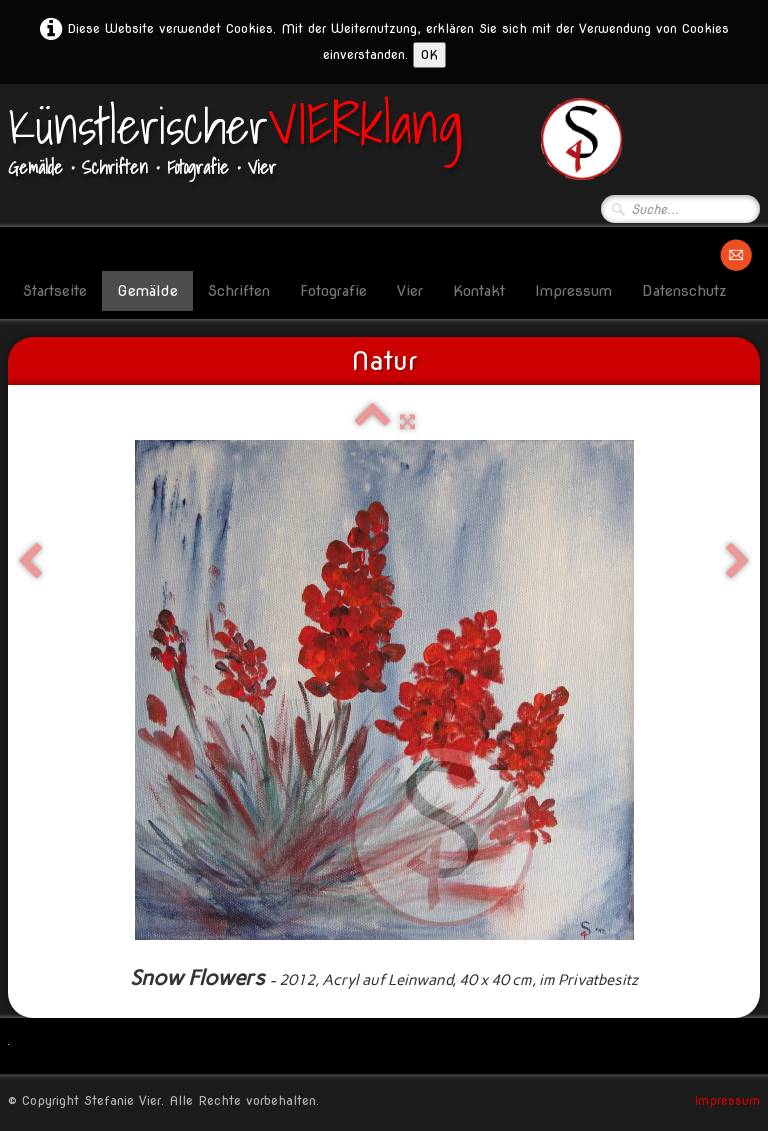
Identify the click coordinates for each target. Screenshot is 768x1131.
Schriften (239, 291)
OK (429, 54)
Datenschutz (684, 291)
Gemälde (147, 291)
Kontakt (479, 291)
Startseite (55, 291)
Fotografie (333, 291)
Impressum (573, 291)
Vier (410, 291)
